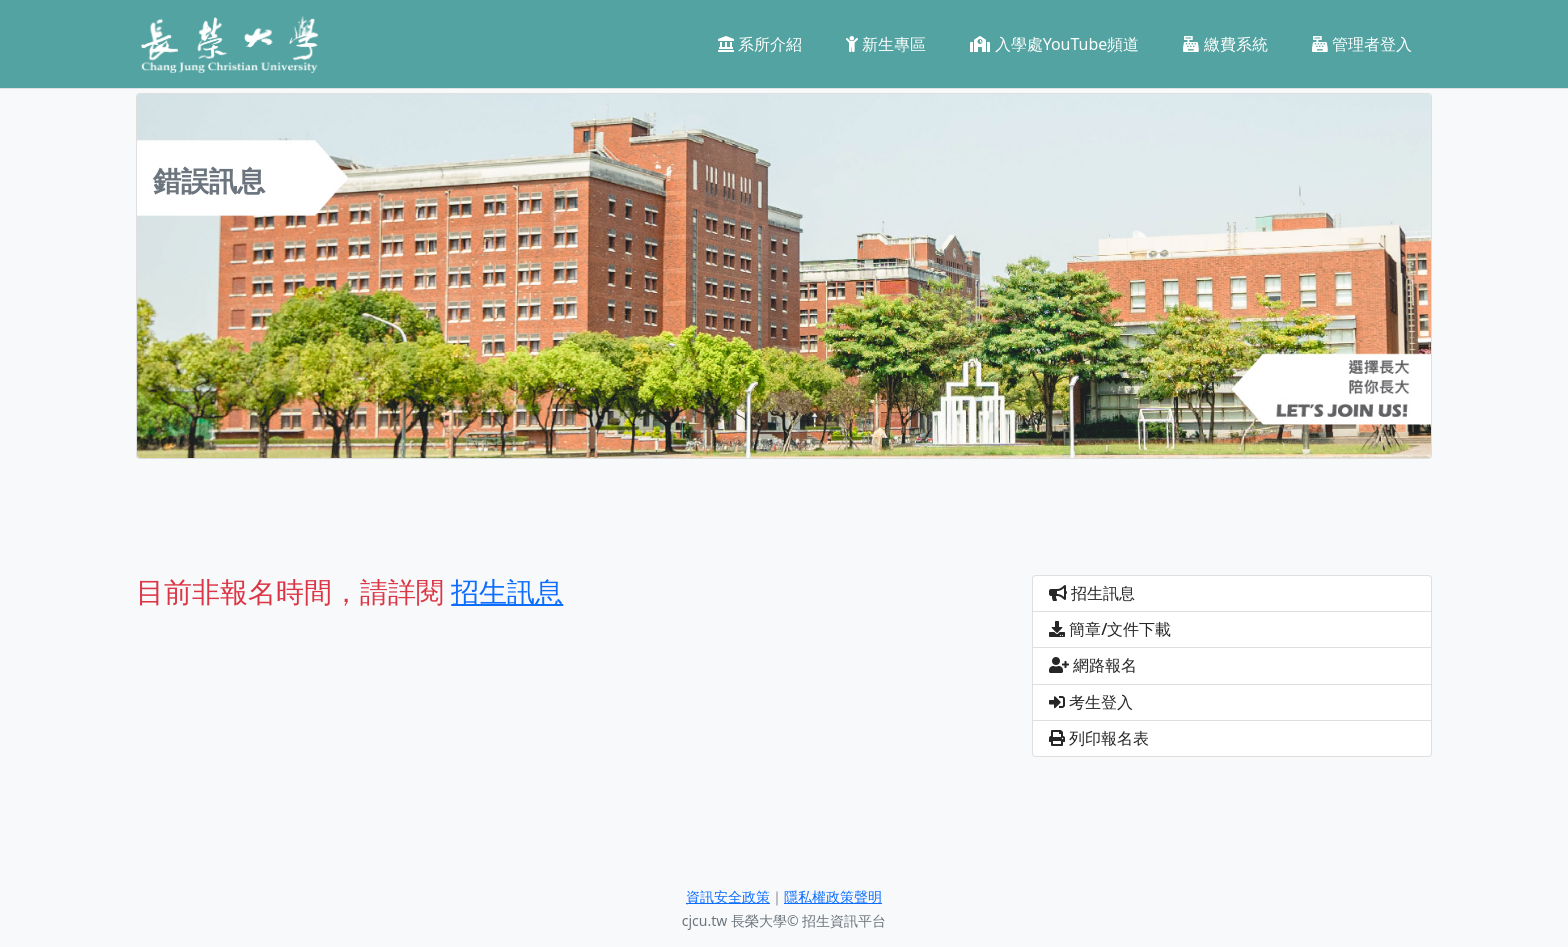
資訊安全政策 (728, 896)
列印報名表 (1099, 738)
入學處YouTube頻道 (1054, 44)
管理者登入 (1362, 44)
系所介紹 (760, 44)
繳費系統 (1225, 44)
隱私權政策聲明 (833, 896)
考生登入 (1091, 702)
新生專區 (886, 44)
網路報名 (1093, 665)
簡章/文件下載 (1110, 629)
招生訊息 (1092, 593)
